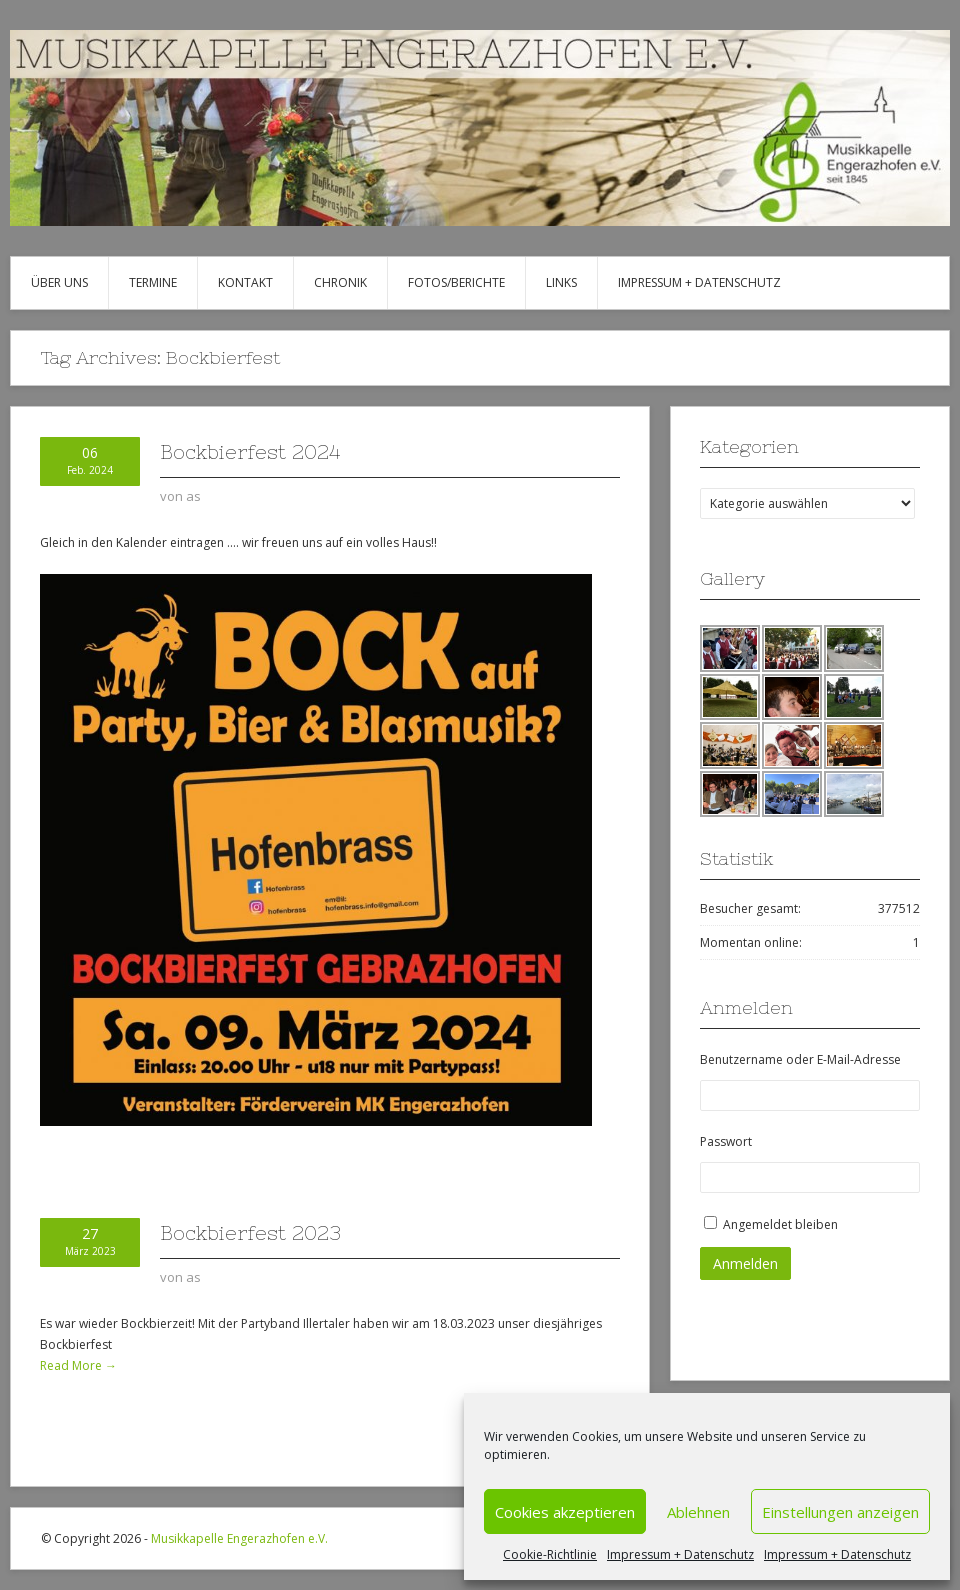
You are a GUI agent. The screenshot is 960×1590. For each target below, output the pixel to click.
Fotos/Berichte (456, 282)
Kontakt (245, 282)
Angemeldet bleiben (780, 1224)
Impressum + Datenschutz (680, 1554)
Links (561, 282)
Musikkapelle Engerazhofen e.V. (239, 1538)
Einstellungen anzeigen (840, 1512)
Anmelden (745, 1263)
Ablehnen (698, 1512)
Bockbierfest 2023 (250, 1232)
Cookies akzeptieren (565, 1512)
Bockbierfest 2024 (250, 451)
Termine (153, 282)
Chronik (340, 282)
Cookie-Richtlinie (550, 1554)
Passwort (726, 1141)
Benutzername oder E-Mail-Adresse (800, 1059)
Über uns (59, 282)
